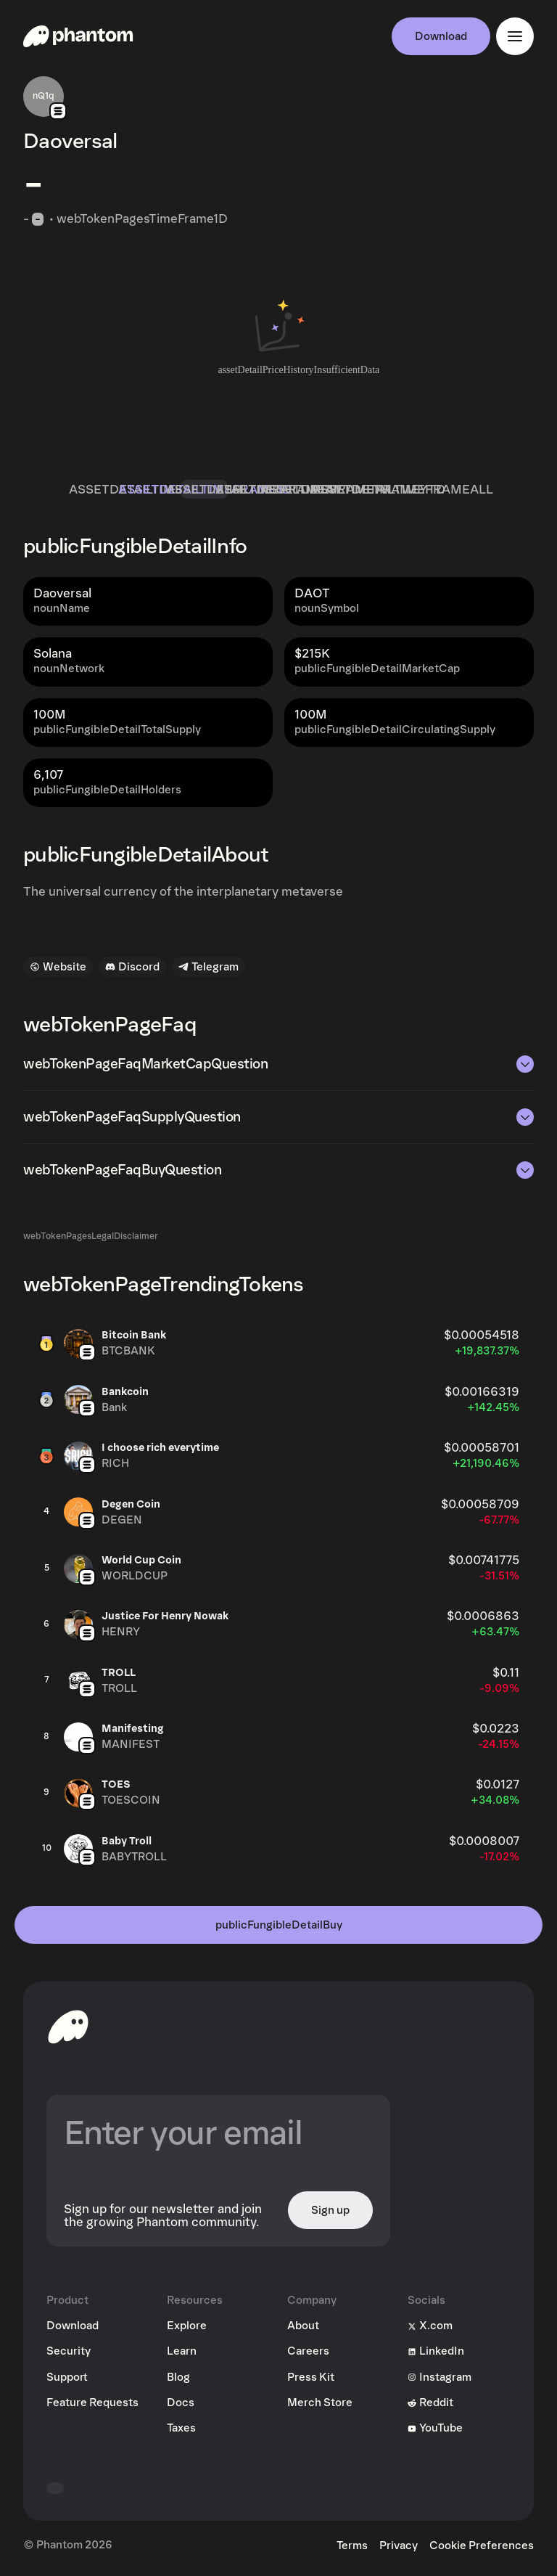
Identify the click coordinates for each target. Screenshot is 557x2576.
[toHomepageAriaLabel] (68, 2026)
